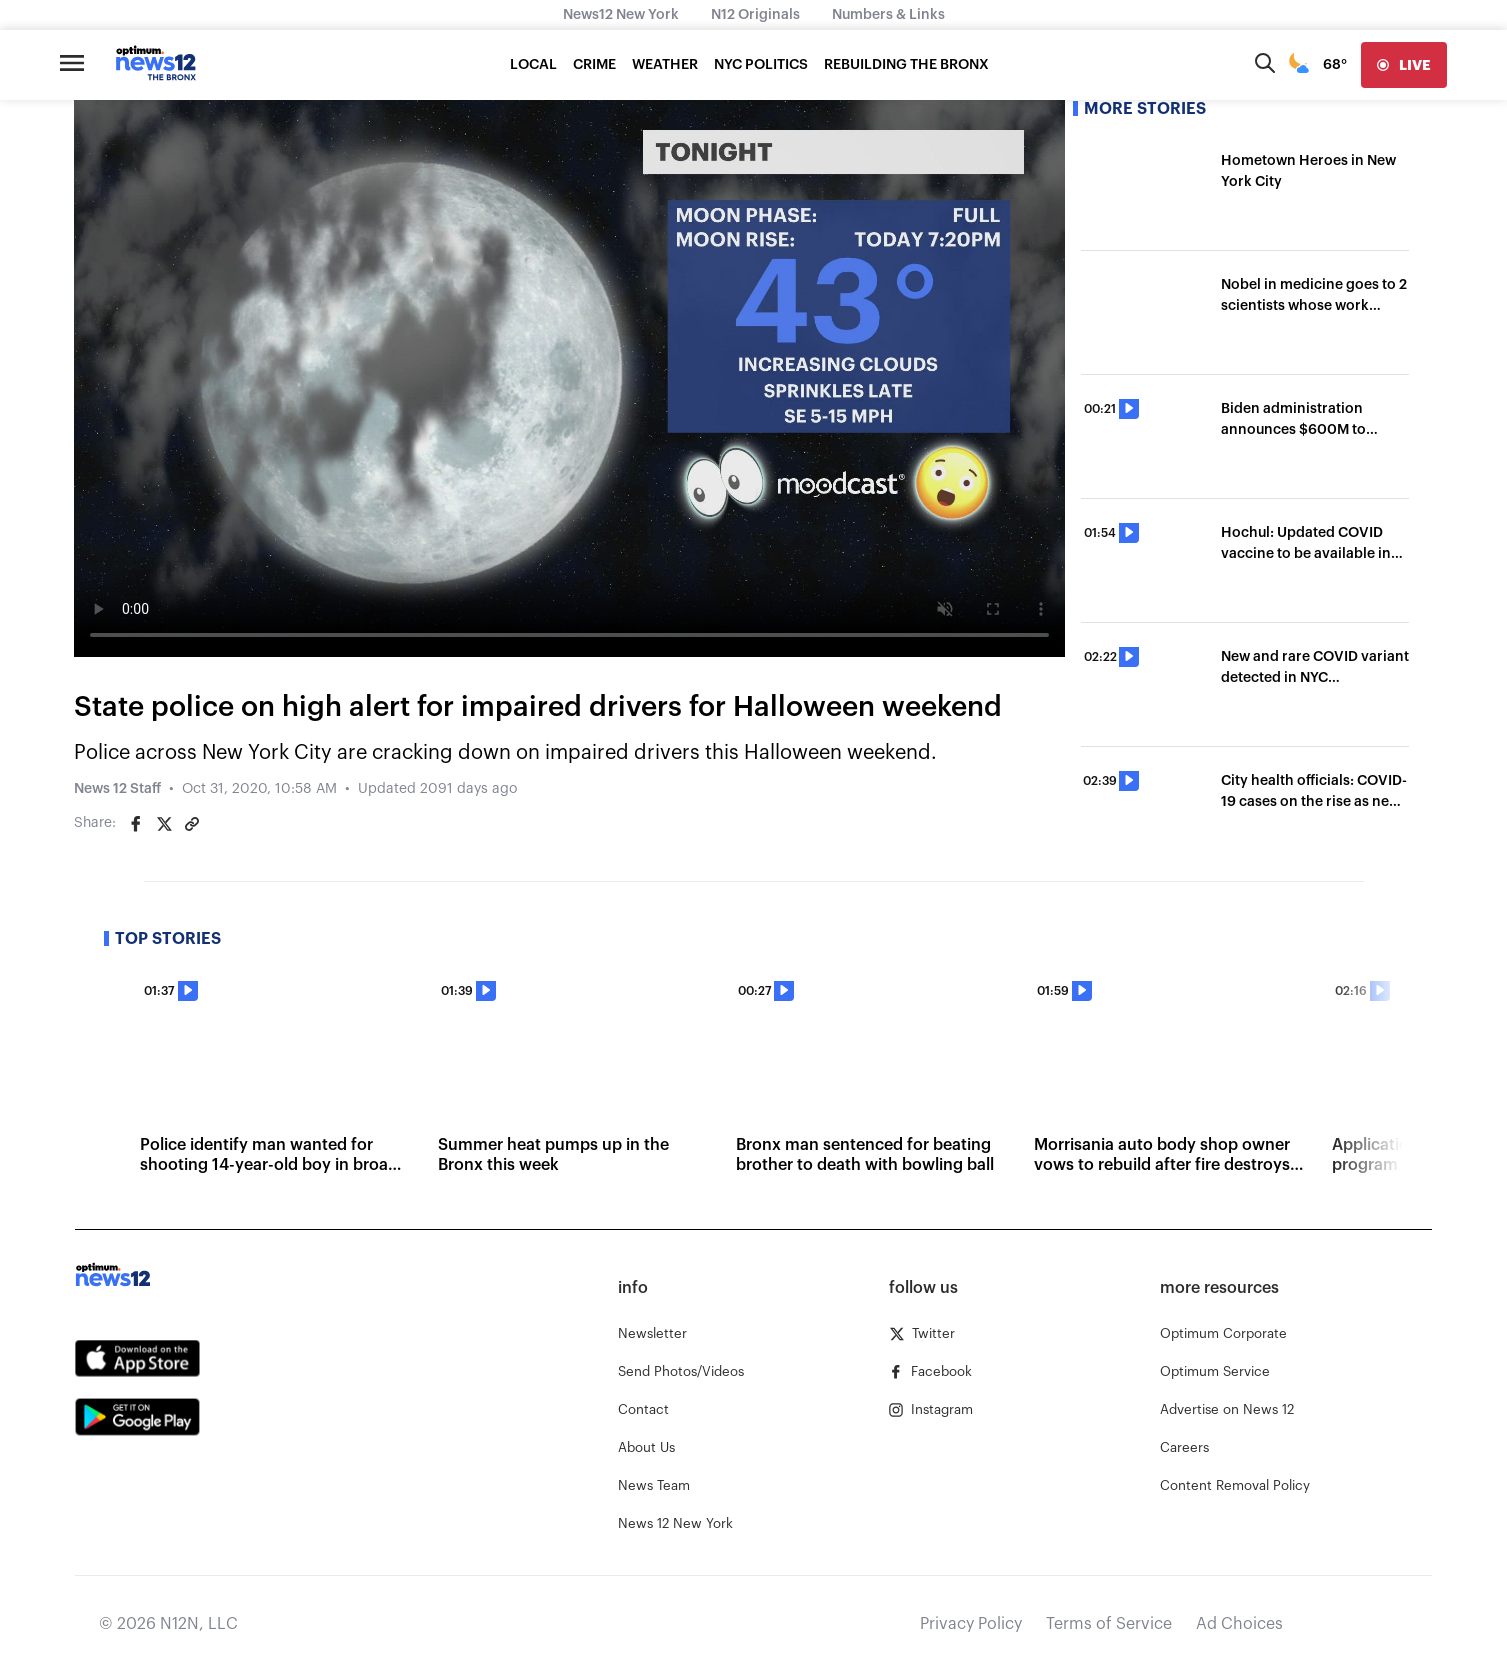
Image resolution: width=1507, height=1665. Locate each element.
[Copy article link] (192, 824)
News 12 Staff (117, 789)
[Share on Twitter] (164, 824)
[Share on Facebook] (136, 824)
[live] (1404, 65)
